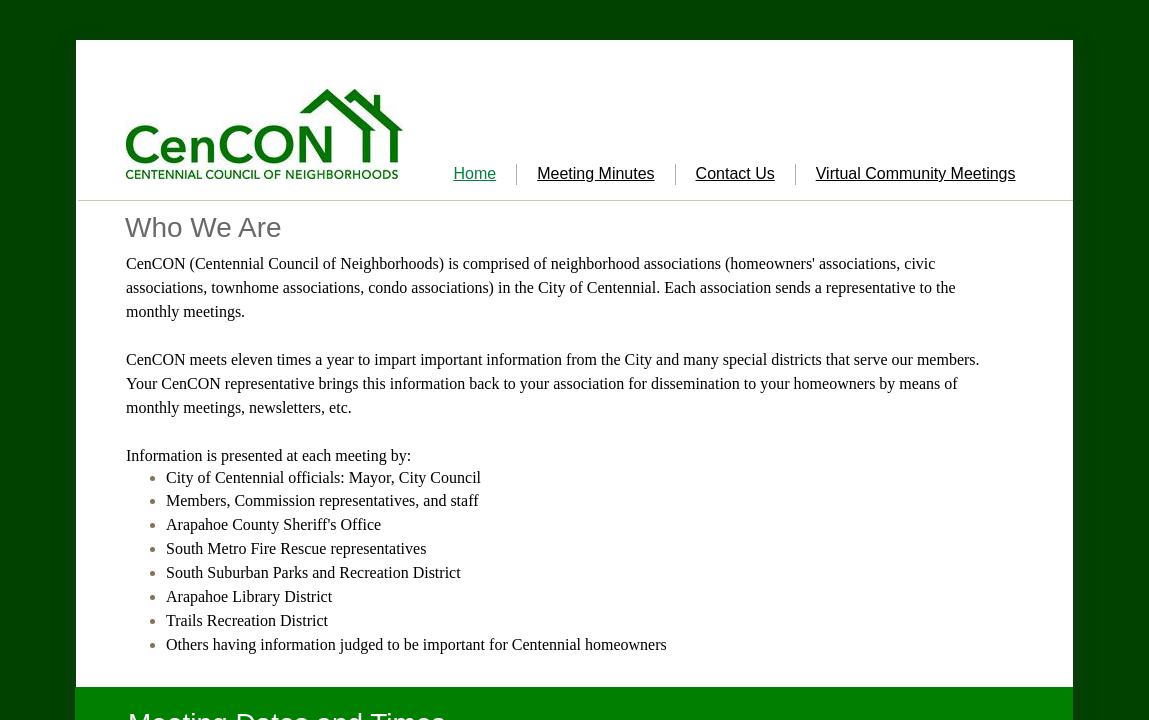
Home (475, 173)
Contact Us (735, 173)
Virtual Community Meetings (916, 173)
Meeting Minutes (595, 173)
